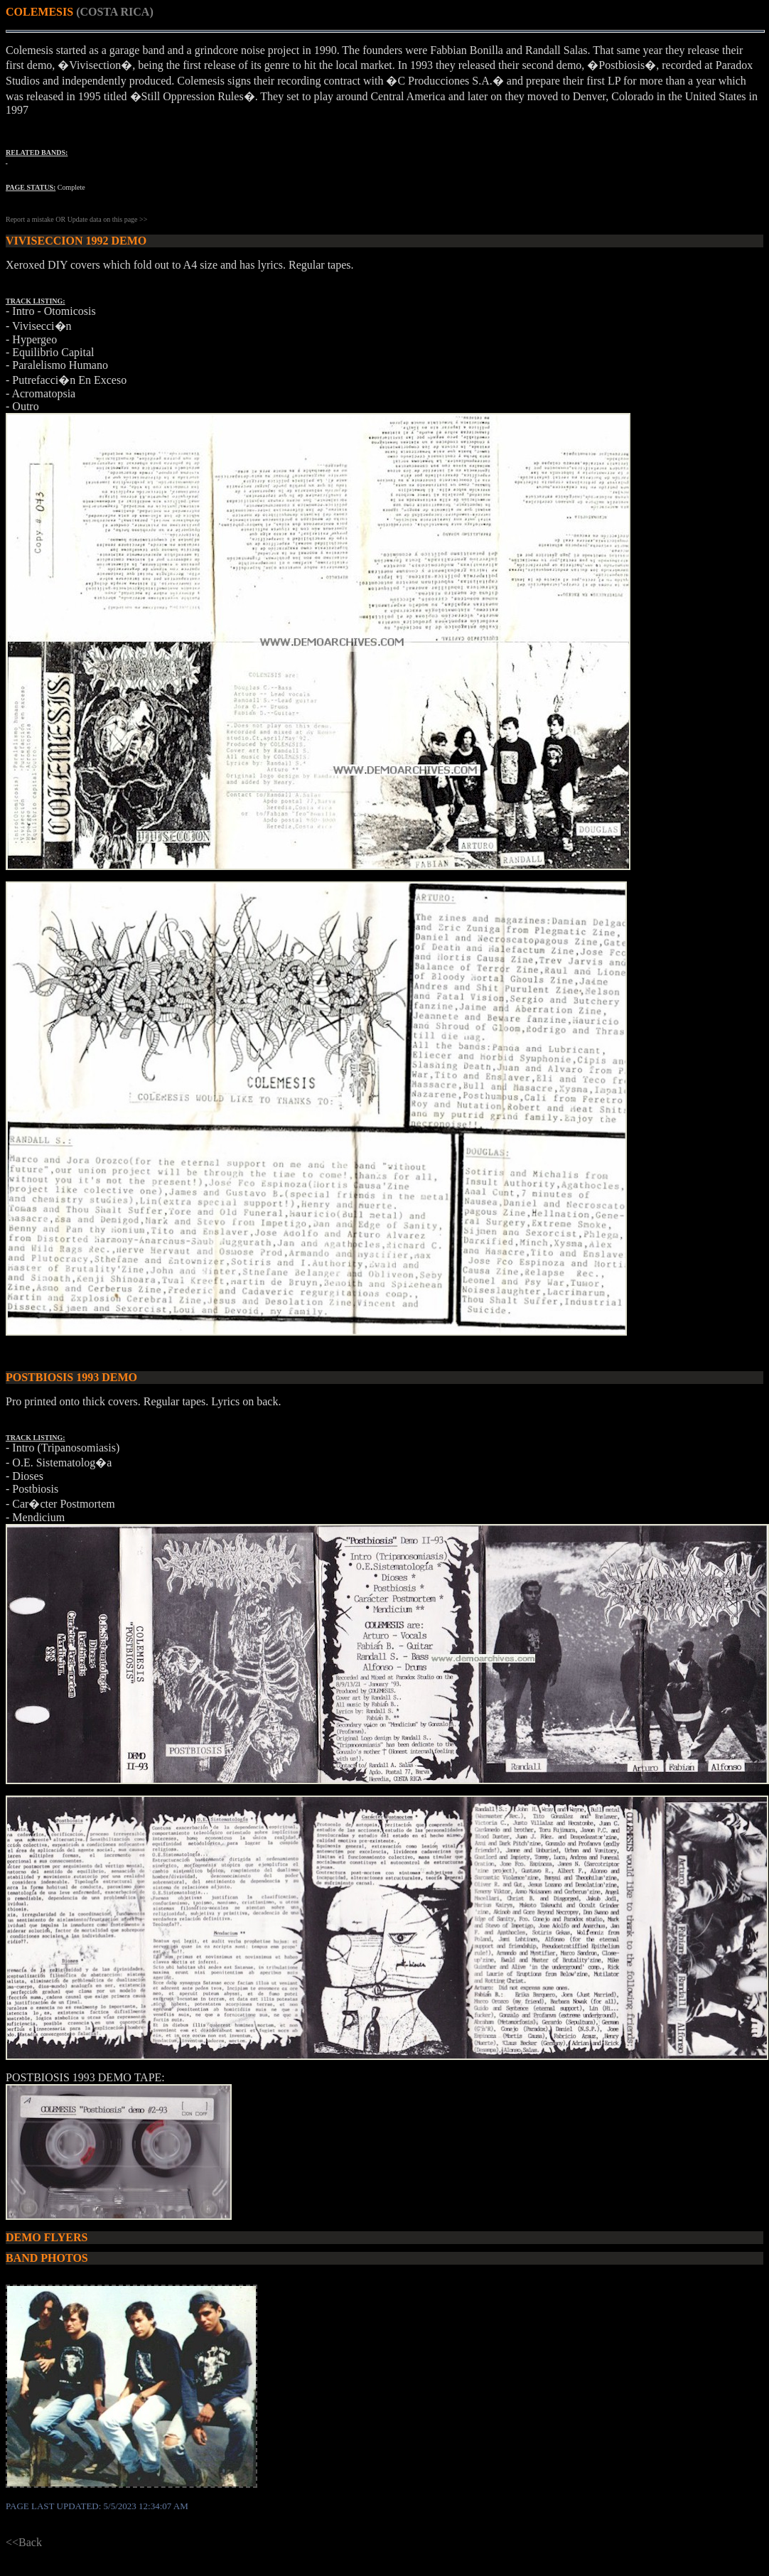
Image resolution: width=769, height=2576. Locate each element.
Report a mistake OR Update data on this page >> (76, 219)
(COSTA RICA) (115, 12)
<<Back (24, 2542)
